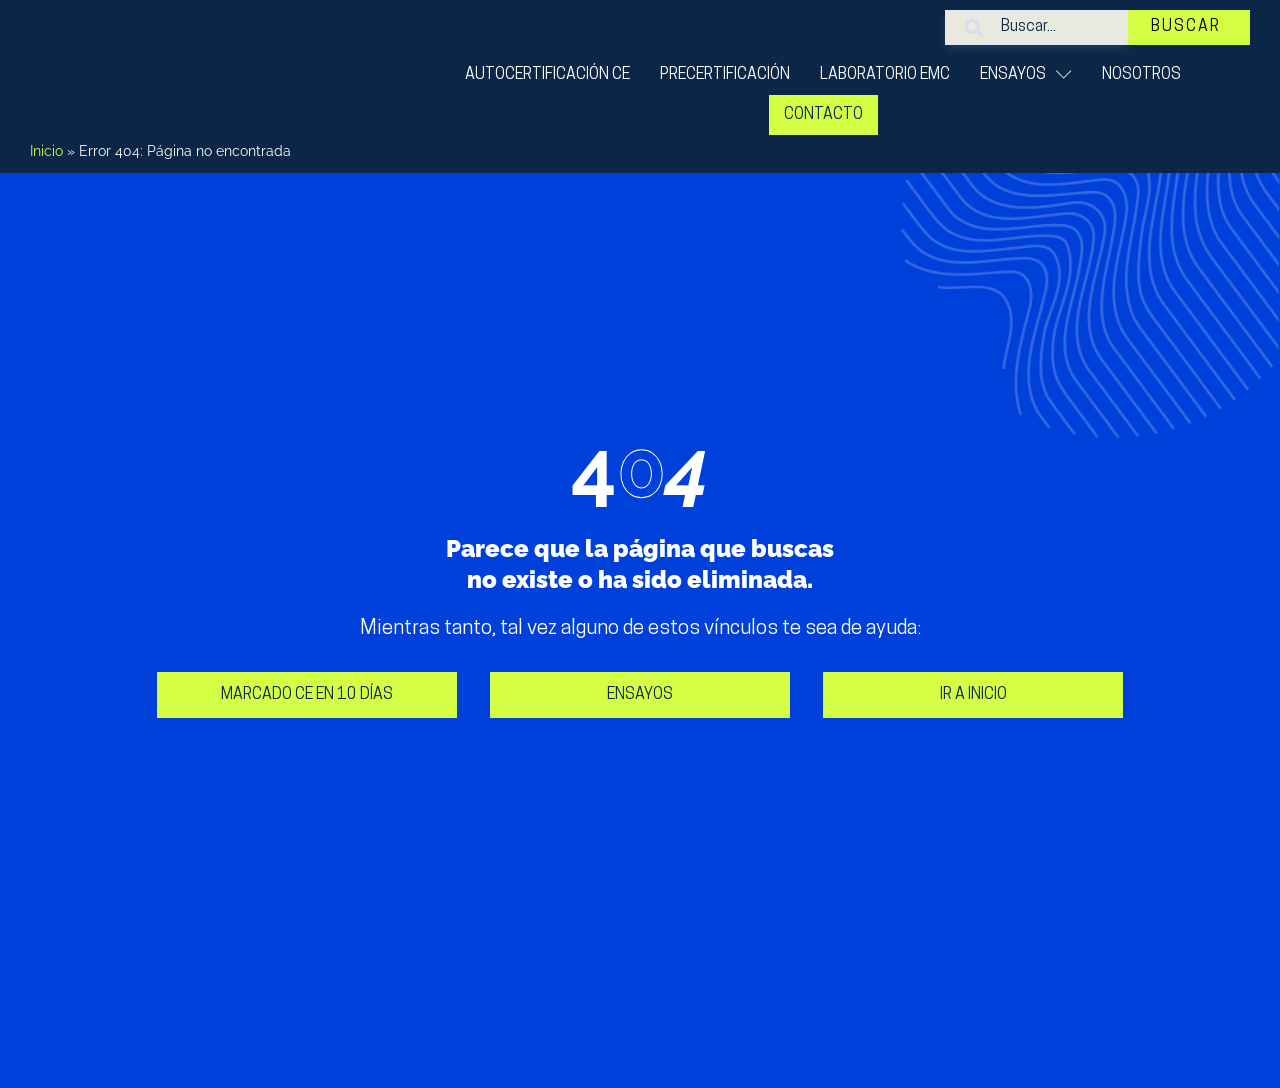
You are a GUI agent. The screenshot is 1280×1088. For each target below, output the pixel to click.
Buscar (1192, 27)
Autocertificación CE (547, 75)
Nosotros (1141, 75)
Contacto (823, 115)
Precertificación (725, 75)
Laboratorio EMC (885, 75)
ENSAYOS (1026, 75)
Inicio (46, 151)
